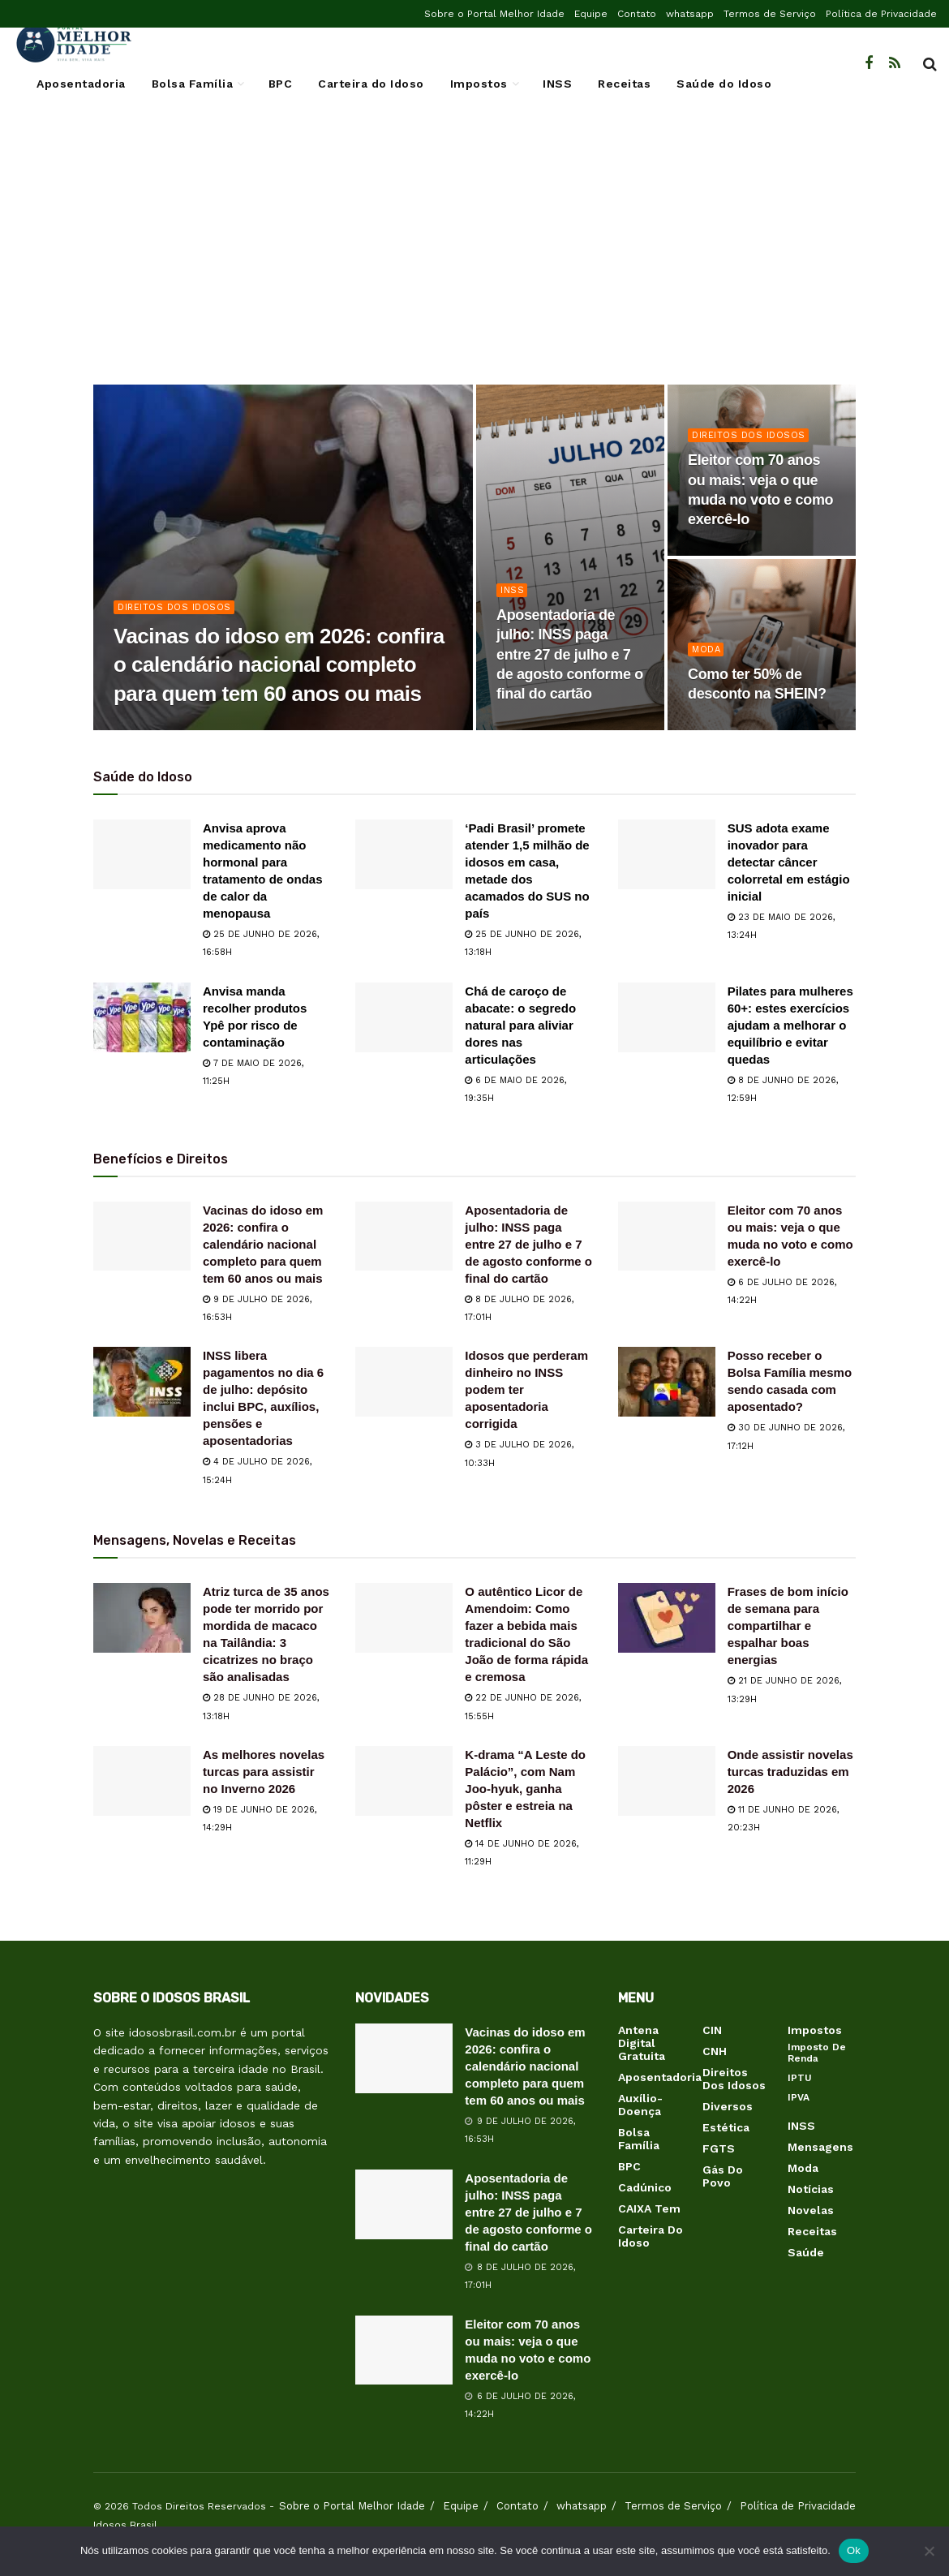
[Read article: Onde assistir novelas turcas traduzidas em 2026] (666, 1781)
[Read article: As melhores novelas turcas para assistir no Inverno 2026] (142, 1781)
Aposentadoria (81, 83)
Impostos (479, 83)
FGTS (718, 2148)
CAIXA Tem (649, 2208)
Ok (854, 2550)
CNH (714, 2051)
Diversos (727, 2106)
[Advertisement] (474, 254)
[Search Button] (930, 64)
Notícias (811, 2189)
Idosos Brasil (125, 2525)
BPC (280, 83)
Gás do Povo (722, 2176)
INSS (557, 83)
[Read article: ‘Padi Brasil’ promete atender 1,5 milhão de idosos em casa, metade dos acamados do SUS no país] (404, 854)
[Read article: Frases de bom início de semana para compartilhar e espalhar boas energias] (666, 1618)
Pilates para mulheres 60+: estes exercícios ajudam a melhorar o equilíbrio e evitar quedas (790, 1025)
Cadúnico (645, 2187)
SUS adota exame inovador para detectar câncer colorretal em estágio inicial (789, 862)
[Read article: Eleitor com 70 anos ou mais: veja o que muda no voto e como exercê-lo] (666, 1236)
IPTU (800, 2078)
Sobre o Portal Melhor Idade (494, 13)
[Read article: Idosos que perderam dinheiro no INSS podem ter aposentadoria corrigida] (404, 1382)
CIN (712, 2029)
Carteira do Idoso (371, 83)
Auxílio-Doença (640, 2105)
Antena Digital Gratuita (641, 2042)
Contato (636, 13)
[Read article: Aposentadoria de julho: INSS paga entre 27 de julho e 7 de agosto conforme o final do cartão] (404, 1236)
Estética (725, 2127)
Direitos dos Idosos (174, 607)
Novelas (811, 2210)
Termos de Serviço (770, 13)
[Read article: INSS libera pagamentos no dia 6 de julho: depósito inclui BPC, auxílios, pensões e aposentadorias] (142, 1382)
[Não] (929, 2551)
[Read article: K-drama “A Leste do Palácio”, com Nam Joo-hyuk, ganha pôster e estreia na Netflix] (404, 1781)
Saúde (806, 2252)
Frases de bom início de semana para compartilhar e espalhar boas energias (788, 1625)
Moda (706, 649)
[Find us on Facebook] (869, 63)
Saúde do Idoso (723, 83)
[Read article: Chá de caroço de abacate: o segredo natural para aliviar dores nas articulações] (404, 1017)
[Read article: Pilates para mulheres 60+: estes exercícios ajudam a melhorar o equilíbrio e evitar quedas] (666, 1017)
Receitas (624, 83)
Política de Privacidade (881, 13)
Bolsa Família (193, 83)
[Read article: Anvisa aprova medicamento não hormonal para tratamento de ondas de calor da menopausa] (142, 854)
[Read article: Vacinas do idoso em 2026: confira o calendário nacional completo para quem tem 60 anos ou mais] (142, 1236)
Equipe (591, 13)
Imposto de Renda (817, 2052)
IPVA (798, 2097)
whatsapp (690, 13)
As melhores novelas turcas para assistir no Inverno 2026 (263, 1771)
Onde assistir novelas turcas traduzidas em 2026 (790, 1771)
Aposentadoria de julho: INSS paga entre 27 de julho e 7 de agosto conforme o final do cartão (528, 1244)
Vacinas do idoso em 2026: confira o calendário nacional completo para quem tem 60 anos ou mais (263, 1244)
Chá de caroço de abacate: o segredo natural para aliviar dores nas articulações (520, 1025)
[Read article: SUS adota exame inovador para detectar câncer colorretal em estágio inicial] (666, 854)
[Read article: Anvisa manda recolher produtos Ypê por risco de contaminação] (142, 1017)
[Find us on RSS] (894, 63)
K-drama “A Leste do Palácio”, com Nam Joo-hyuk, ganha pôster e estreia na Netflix (525, 1789)
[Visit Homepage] (73, 43)
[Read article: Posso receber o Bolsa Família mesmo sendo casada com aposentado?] (666, 1382)
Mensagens (820, 2146)
